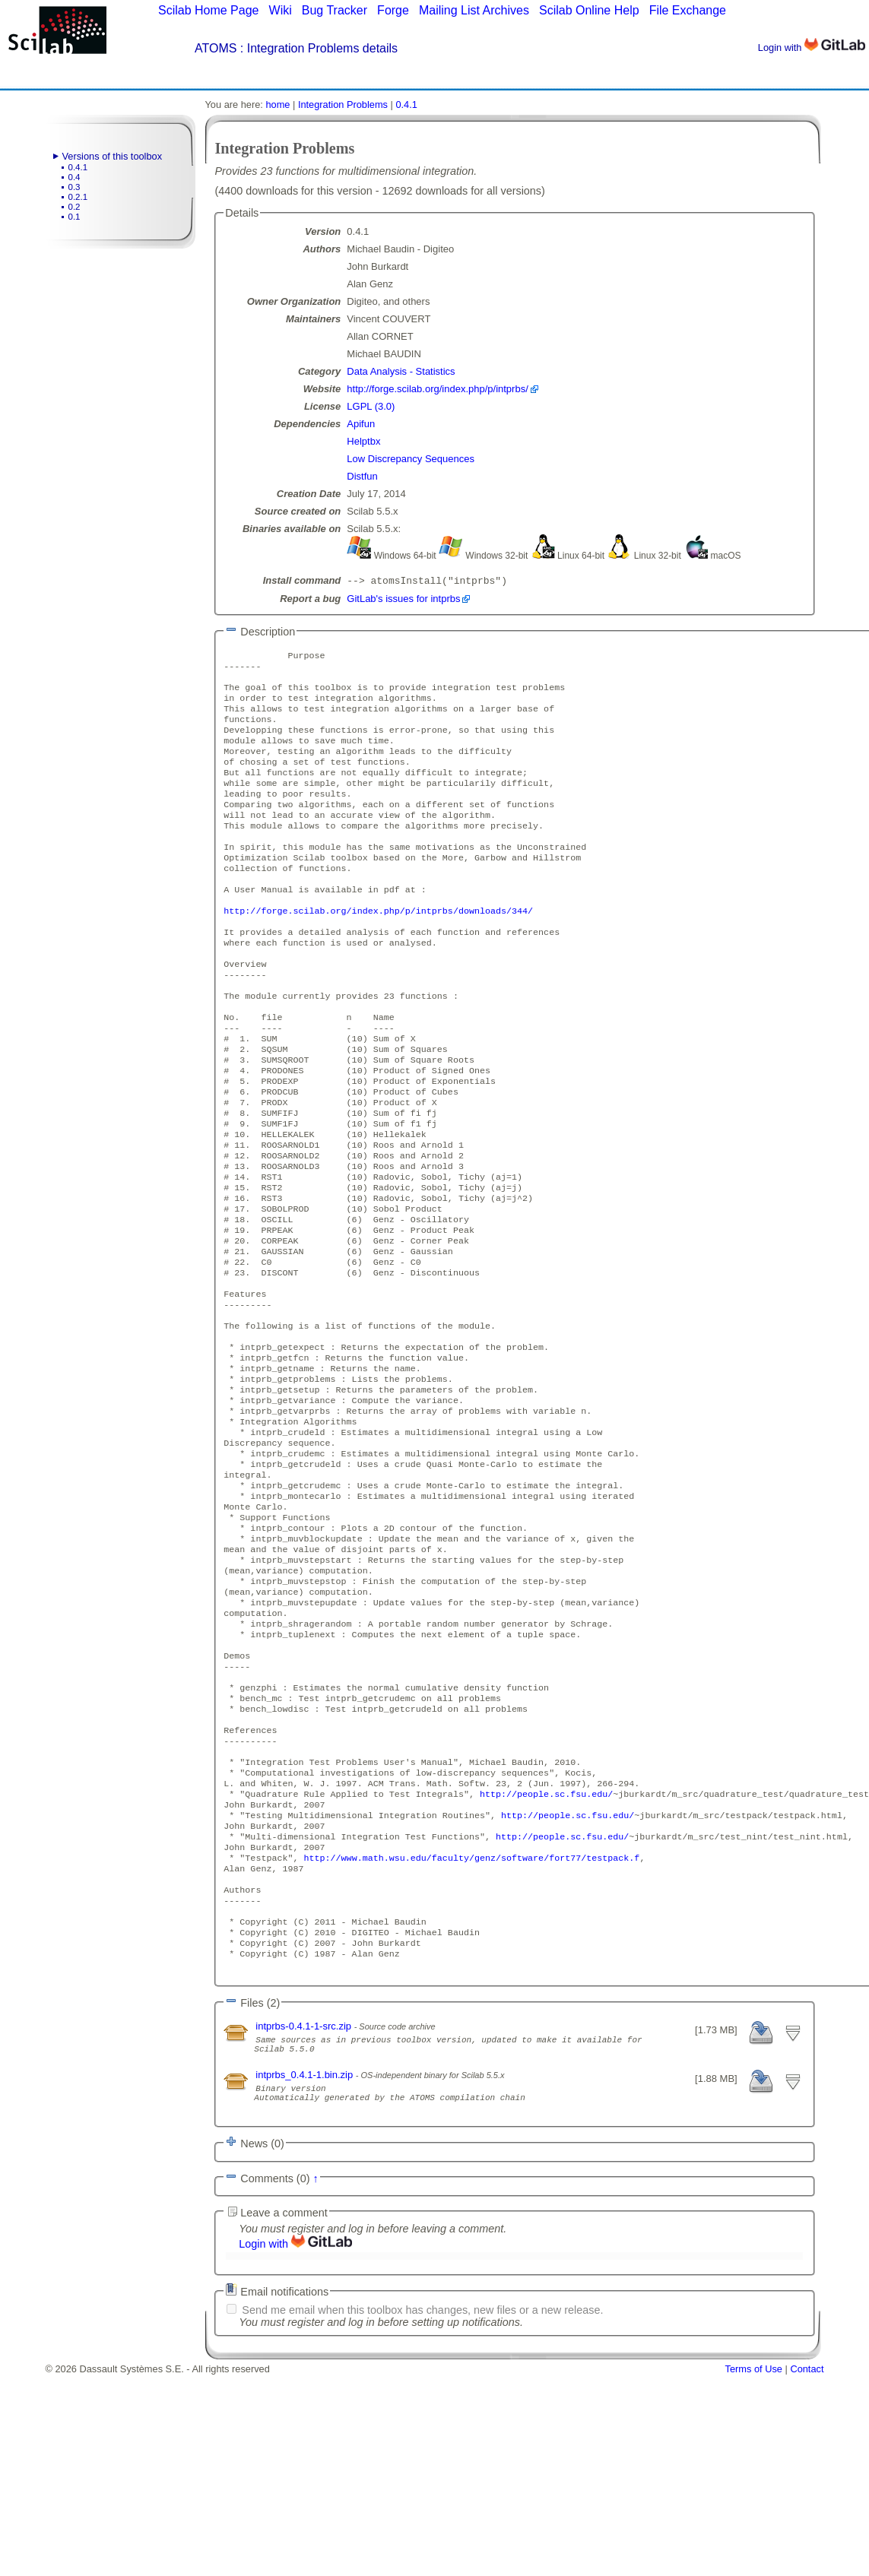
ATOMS (215, 48)
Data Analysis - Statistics (401, 371)
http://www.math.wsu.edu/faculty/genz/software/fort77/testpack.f (472, 2032)
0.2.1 (78, 196)
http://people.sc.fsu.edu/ (546, 1959)
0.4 (74, 177)
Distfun (362, 476)
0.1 (74, 216)
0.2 (74, 206)
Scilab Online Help (589, 10)
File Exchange (687, 10)
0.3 (74, 187)
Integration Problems (343, 104)
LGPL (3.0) (371, 406)
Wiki (280, 10)
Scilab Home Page (208, 10)
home (277, 104)
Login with (811, 47)
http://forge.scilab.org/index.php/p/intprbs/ (437, 388)
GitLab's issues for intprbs (403, 600)
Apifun (361, 423)
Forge (393, 10)
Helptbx (363, 441)
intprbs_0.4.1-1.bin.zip (305, 2269)
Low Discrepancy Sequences (410, 458)
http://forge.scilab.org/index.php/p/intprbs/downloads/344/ (378, 950)
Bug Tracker (334, 10)
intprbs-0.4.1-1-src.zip (304, 2216)
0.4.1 (78, 167)
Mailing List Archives (474, 10)
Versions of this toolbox (112, 156)
